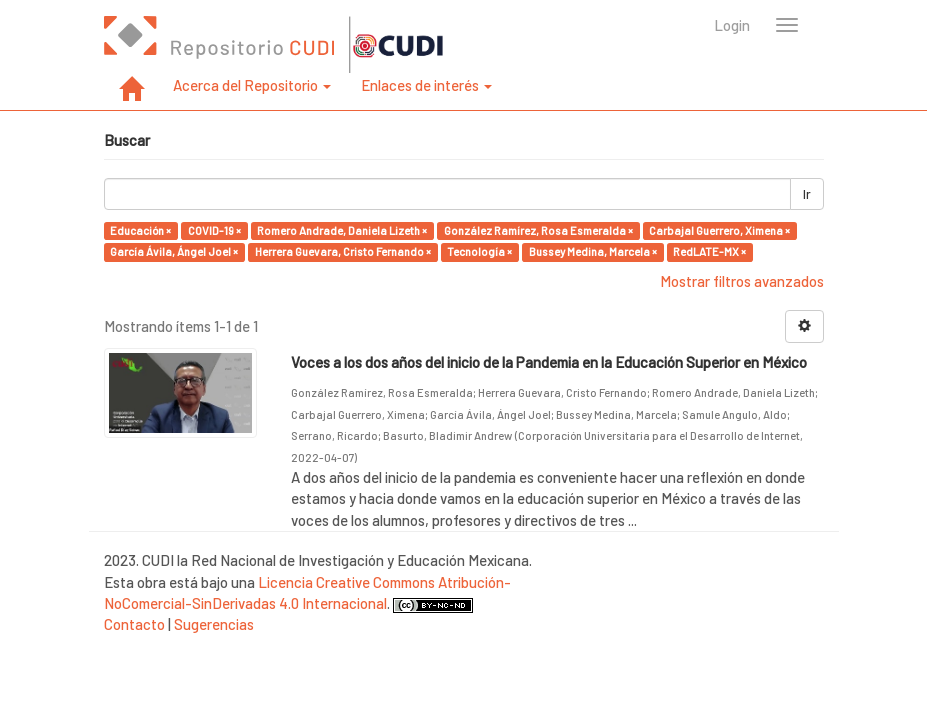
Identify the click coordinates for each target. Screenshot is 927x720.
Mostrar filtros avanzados (742, 281)
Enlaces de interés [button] (426, 85)
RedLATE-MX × (709, 251)
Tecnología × (479, 251)
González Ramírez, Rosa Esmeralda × (538, 230)
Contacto (134, 624)
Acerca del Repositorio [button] (252, 85)
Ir (807, 194)
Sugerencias (214, 624)
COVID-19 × (214, 230)
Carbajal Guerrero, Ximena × (719, 230)
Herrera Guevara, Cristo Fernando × (343, 251)
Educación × (140, 230)
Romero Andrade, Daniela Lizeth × (342, 230)
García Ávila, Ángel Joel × (174, 251)
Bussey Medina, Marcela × (593, 251)
